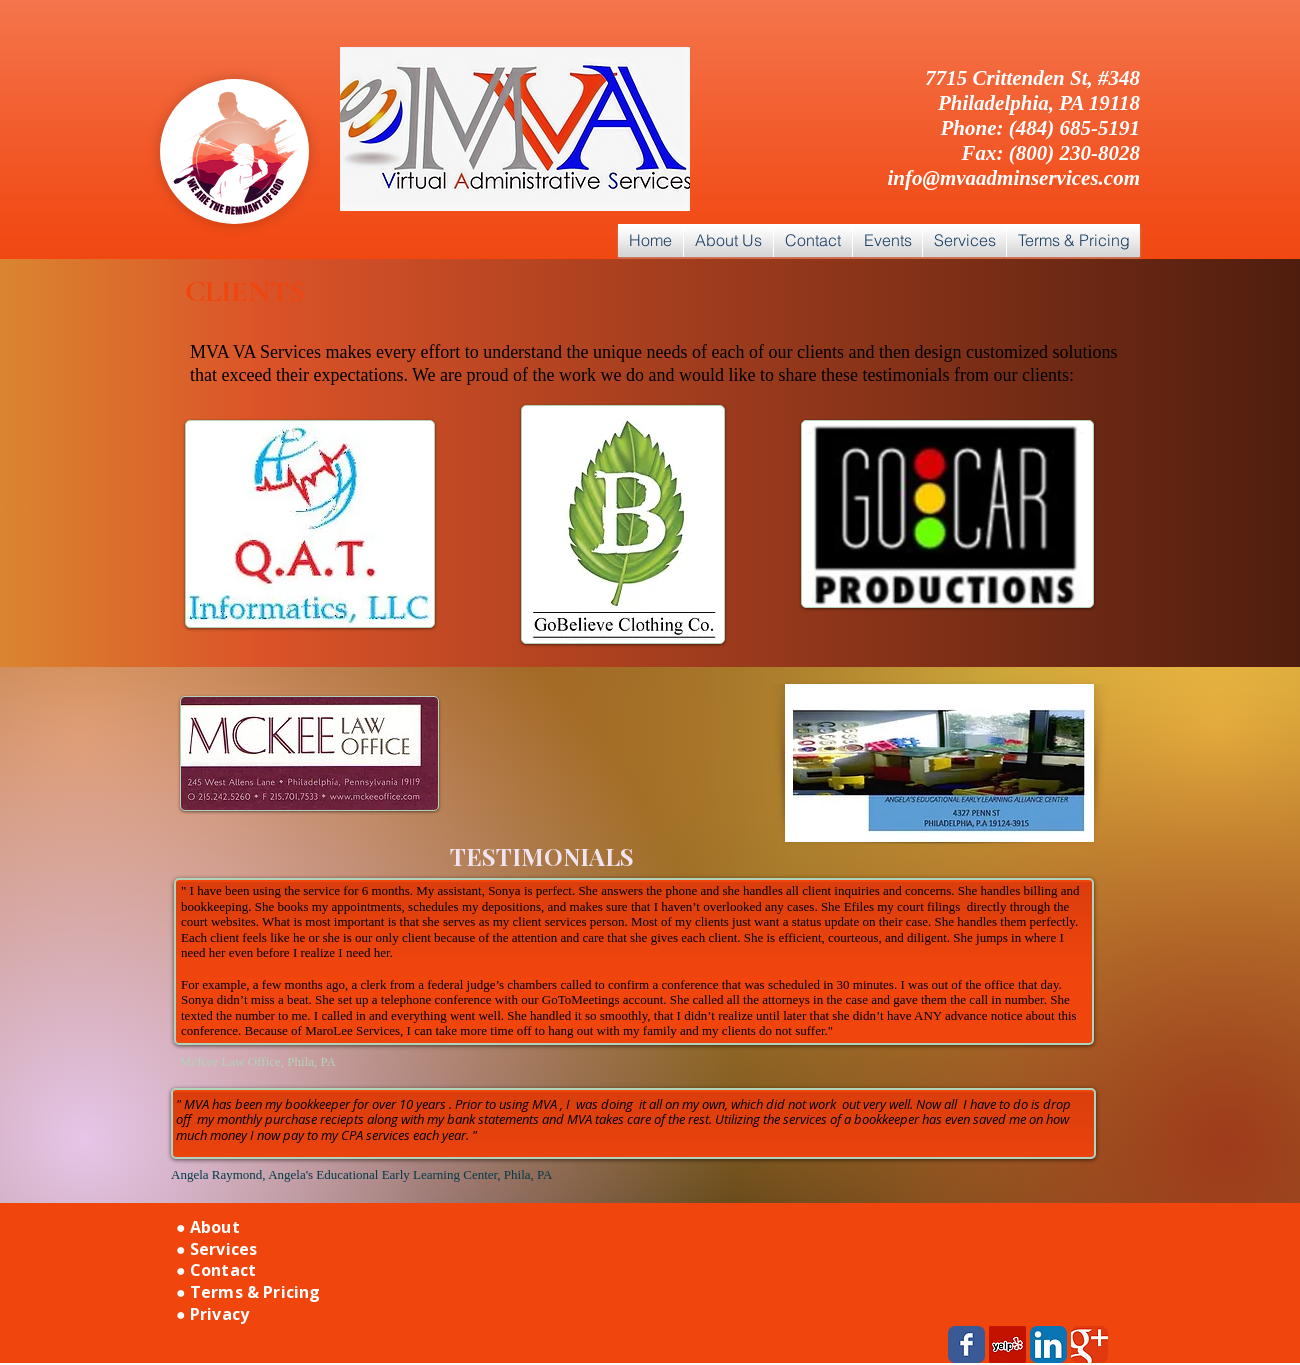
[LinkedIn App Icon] (1048, 1344)
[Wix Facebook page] (966, 1344)
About (215, 1227)
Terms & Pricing (255, 1292)
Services (223, 1249)
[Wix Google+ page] (1089, 1344)
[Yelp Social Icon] (1007, 1344)
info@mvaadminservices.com (1013, 178)
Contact (223, 1270)
